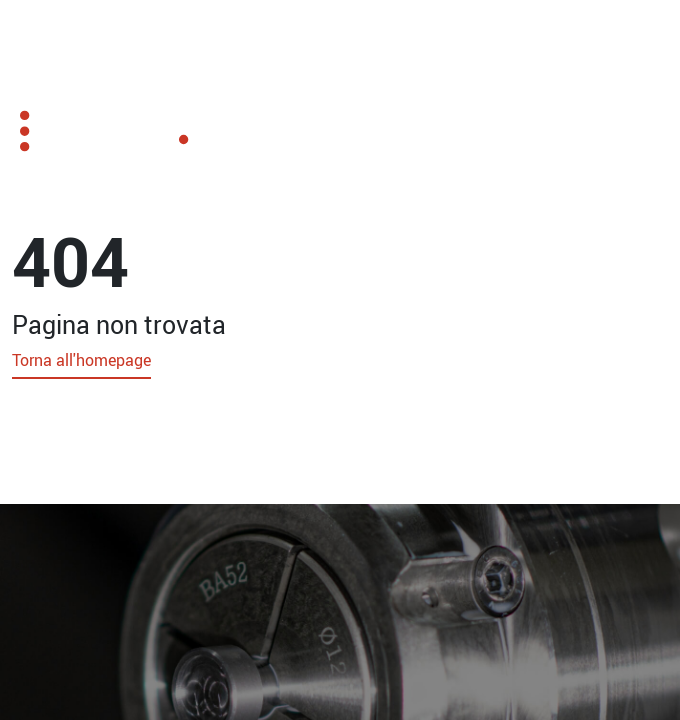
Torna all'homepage (81, 360)
